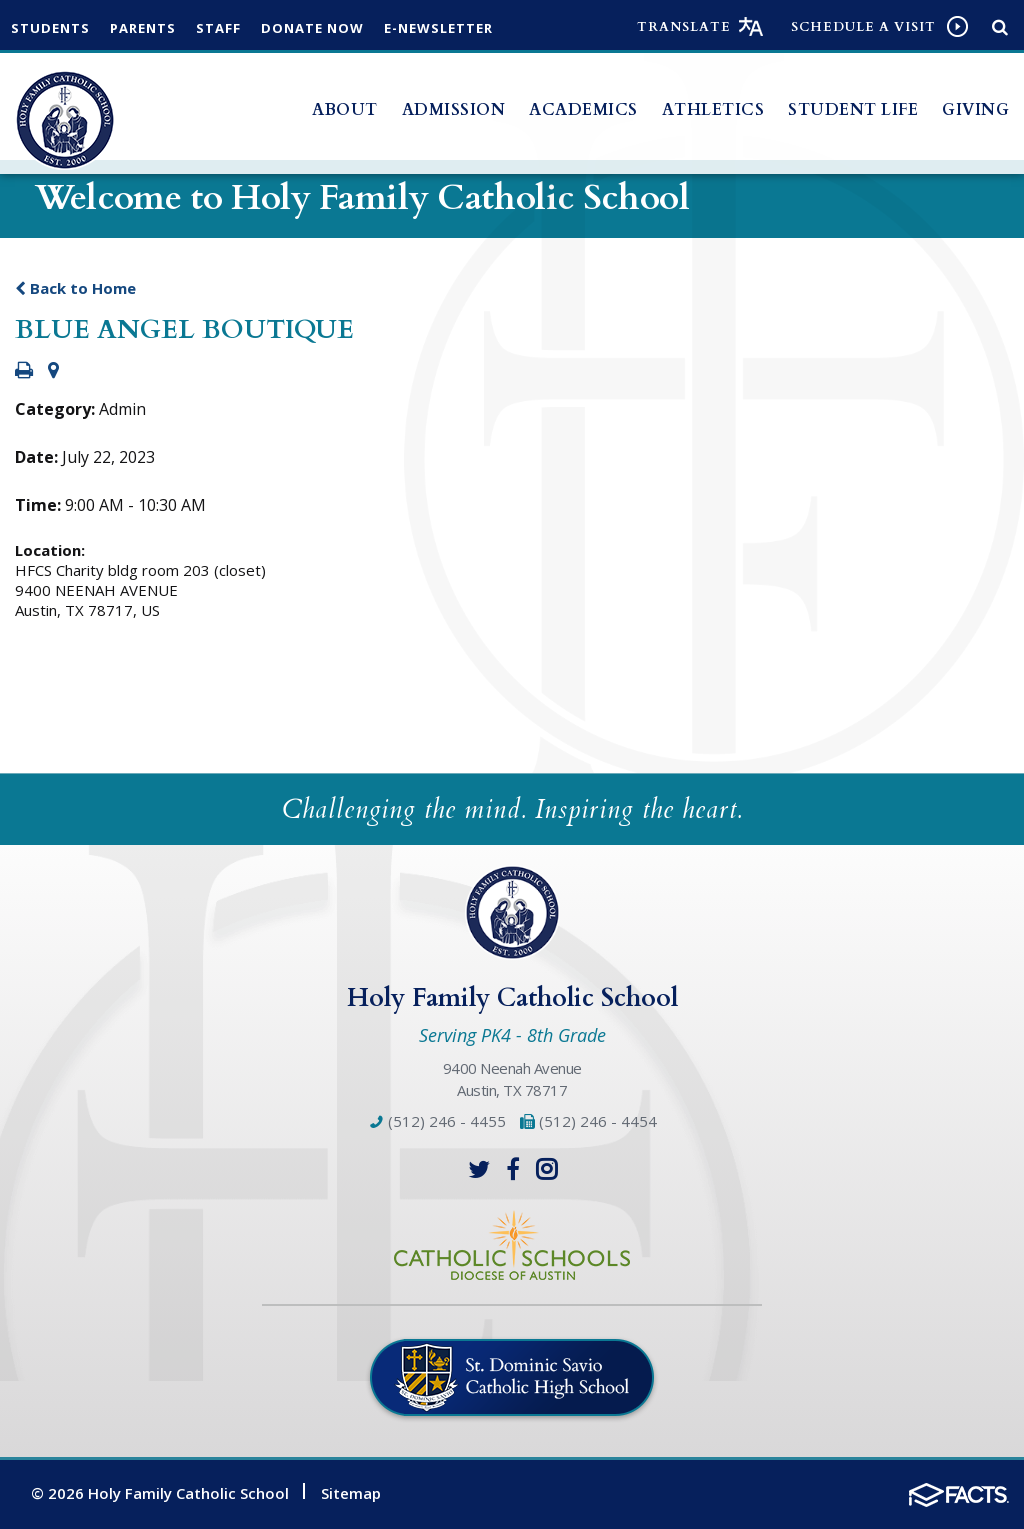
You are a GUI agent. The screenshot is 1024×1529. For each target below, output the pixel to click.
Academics (583, 110)
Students (50, 28)
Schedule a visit (863, 27)
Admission (454, 110)
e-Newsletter (438, 28)
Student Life (853, 110)
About (345, 110)
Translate (684, 27)
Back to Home (75, 288)
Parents (143, 28)
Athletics (713, 110)
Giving (975, 110)
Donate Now (312, 28)
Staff (218, 28)
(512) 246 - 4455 (437, 1121)
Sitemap (351, 1493)
